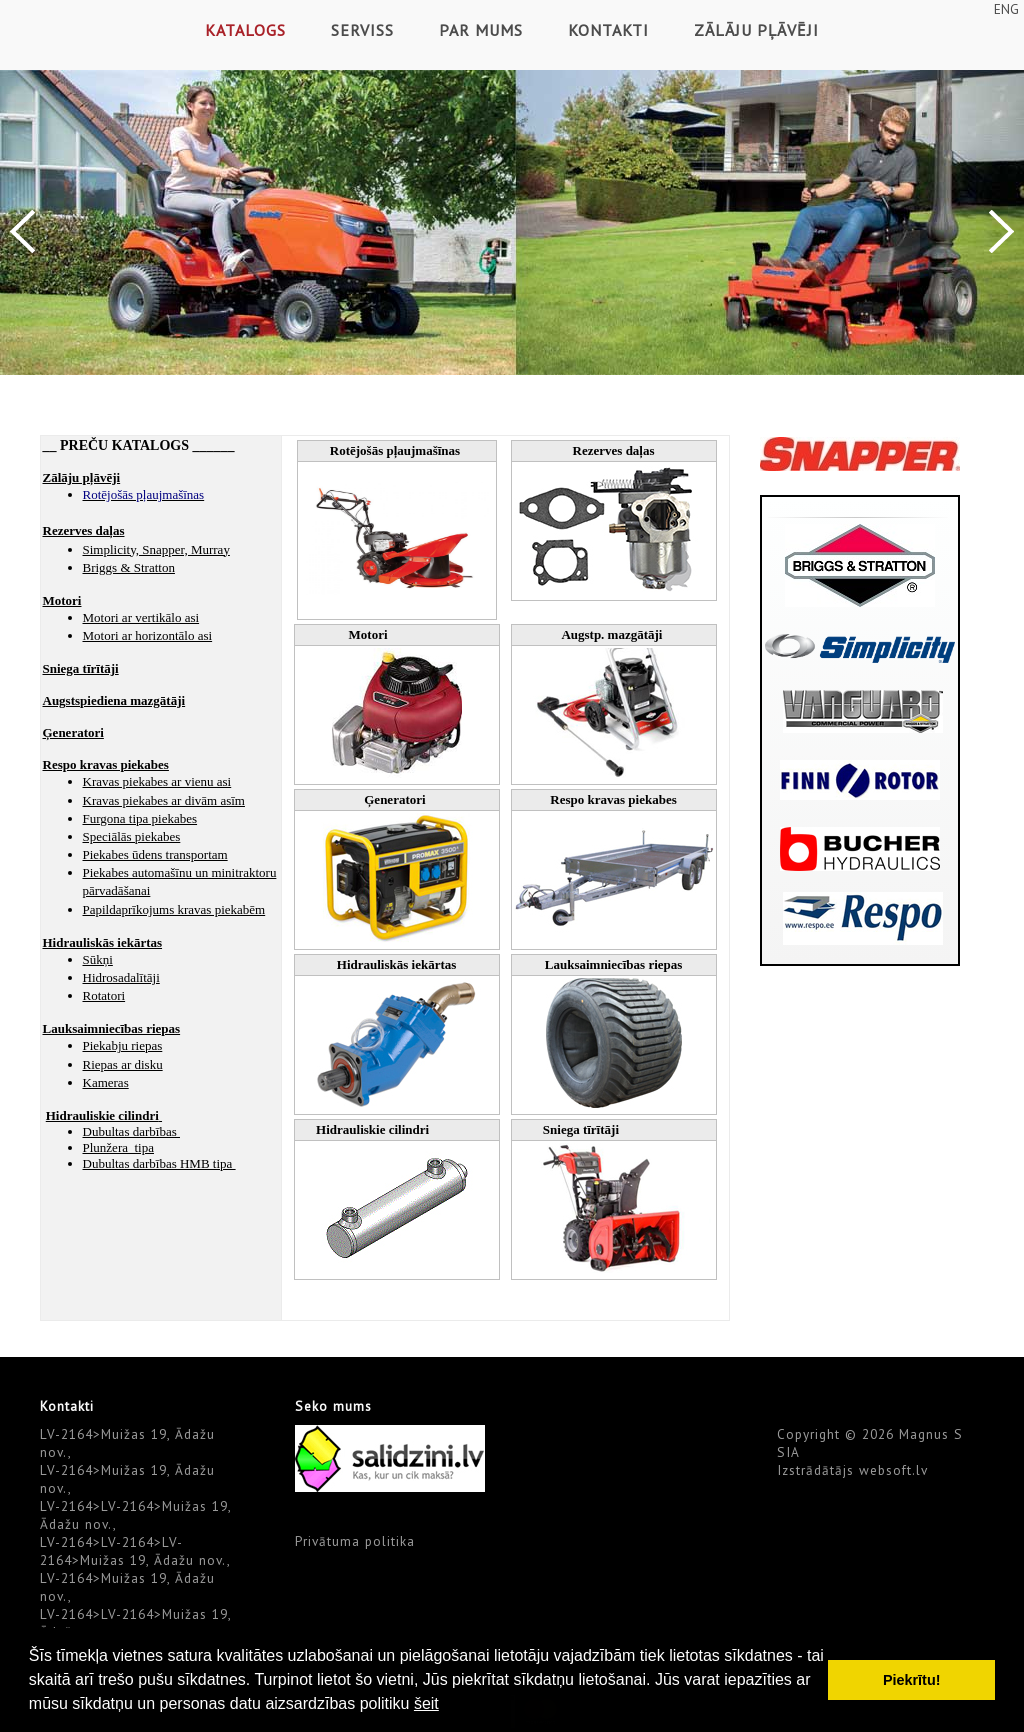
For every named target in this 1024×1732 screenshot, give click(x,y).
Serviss (362, 30)
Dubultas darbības (131, 1131)
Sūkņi (98, 959)
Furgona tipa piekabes (140, 818)
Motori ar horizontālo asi (148, 635)
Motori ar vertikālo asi (141, 617)
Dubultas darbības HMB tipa (159, 1163)
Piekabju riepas (123, 1045)
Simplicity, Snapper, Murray (156, 549)
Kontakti (608, 30)
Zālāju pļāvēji (756, 30)
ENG (1006, 9)
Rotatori (104, 995)
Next (1001, 231)
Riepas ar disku (123, 1064)
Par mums (481, 30)
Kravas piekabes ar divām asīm (164, 800)
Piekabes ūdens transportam (155, 854)
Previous (22, 231)
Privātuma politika (355, 1541)
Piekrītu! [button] (912, 1680)
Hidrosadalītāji (121, 977)
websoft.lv (893, 1470)
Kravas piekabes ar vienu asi (157, 781)
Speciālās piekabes (132, 836)
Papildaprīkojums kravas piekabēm (174, 909)
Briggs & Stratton (129, 567)
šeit (426, 1703)
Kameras (106, 1082)
